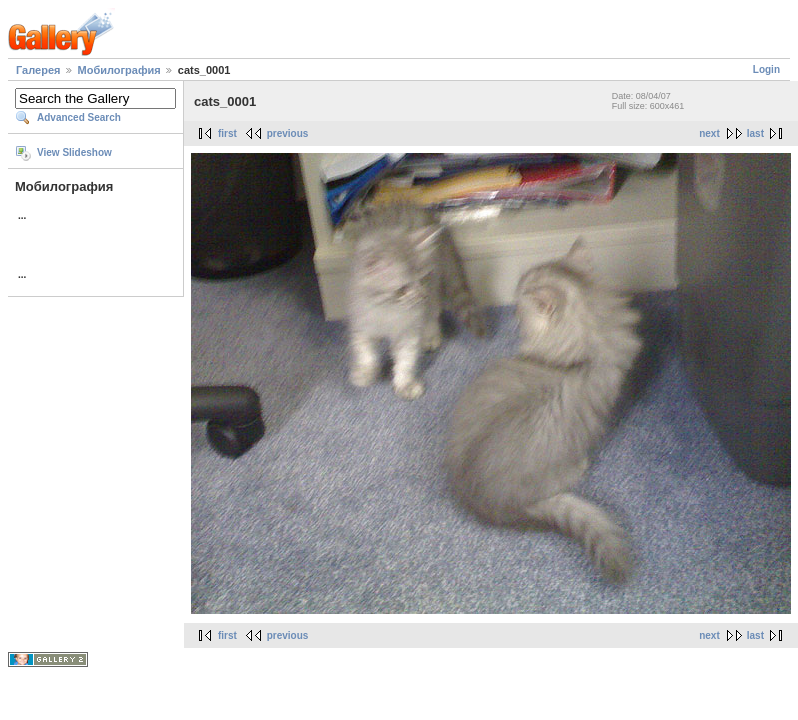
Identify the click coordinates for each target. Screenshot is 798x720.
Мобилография (119, 70)
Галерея (38, 70)
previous (288, 133)
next (709, 133)
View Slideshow (74, 152)
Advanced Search (79, 117)
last (755, 133)
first (227, 133)
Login (766, 69)
